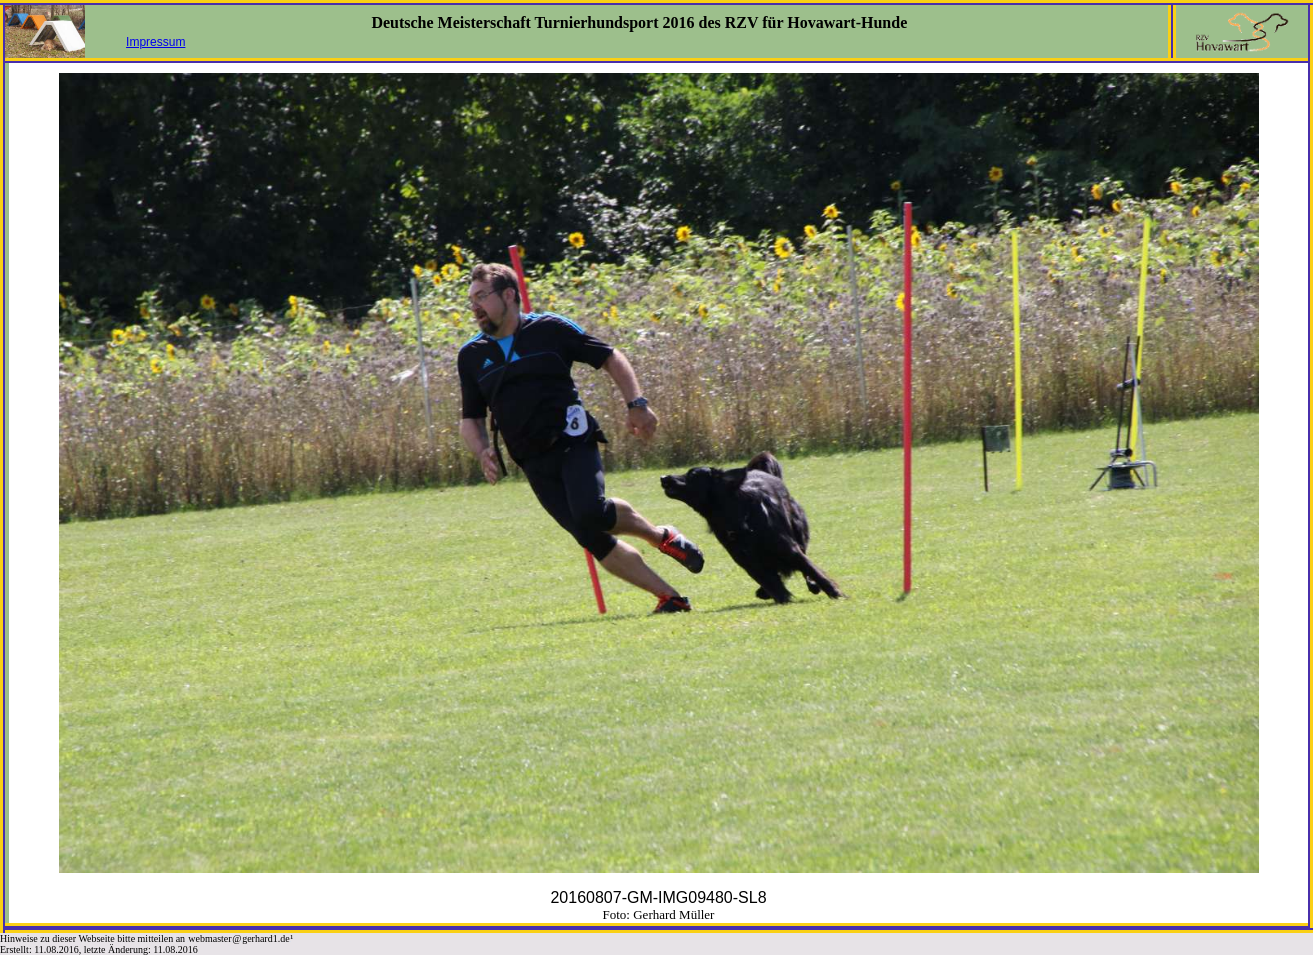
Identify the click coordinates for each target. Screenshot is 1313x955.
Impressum (155, 42)
